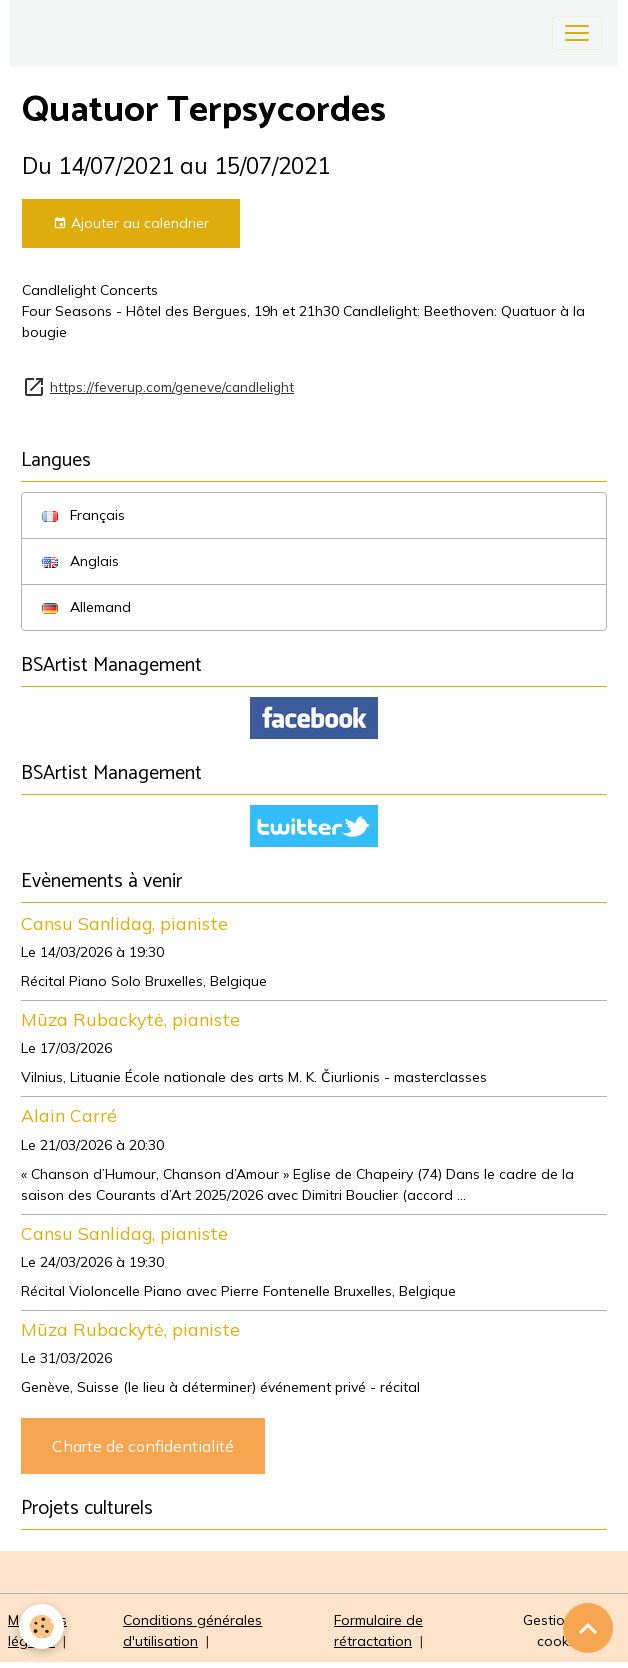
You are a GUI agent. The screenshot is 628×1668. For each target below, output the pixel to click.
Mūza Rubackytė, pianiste (130, 1019)
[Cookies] (42, 1626)
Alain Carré (69, 1115)
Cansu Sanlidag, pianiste (124, 923)
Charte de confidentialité (143, 1446)
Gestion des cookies (562, 1630)
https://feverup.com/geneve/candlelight (172, 386)
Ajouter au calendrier (131, 223)
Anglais (80, 561)
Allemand (86, 607)
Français (83, 515)
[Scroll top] (588, 1628)
